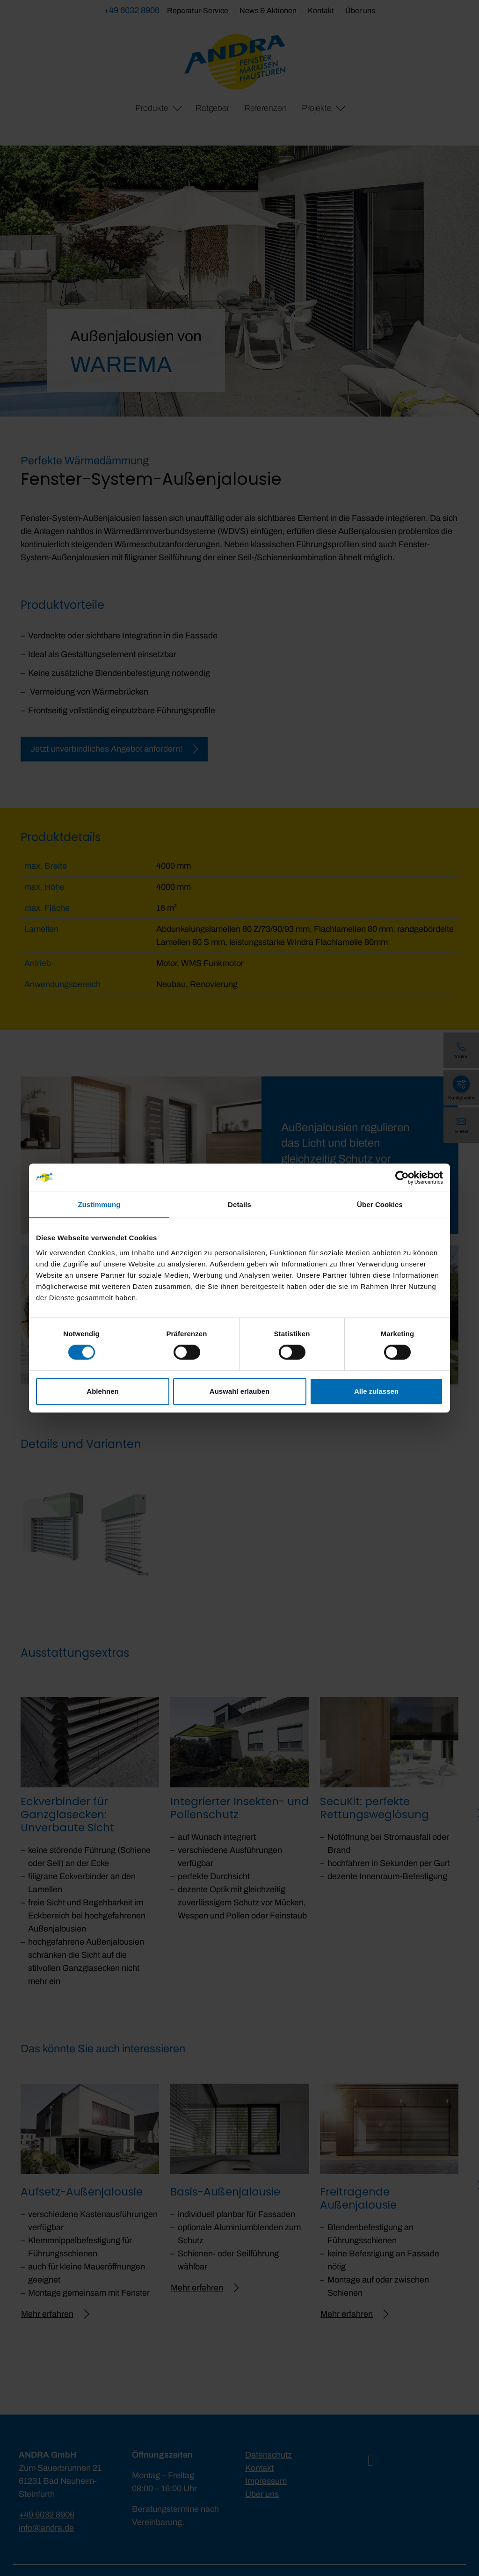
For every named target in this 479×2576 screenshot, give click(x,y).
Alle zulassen (376, 1391)
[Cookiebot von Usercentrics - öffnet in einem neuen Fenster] (402, 1178)
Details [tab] (239, 1204)
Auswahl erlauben (239, 1391)
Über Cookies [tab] (380, 1204)
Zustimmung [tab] (99, 1204)
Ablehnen (102, 1391)
